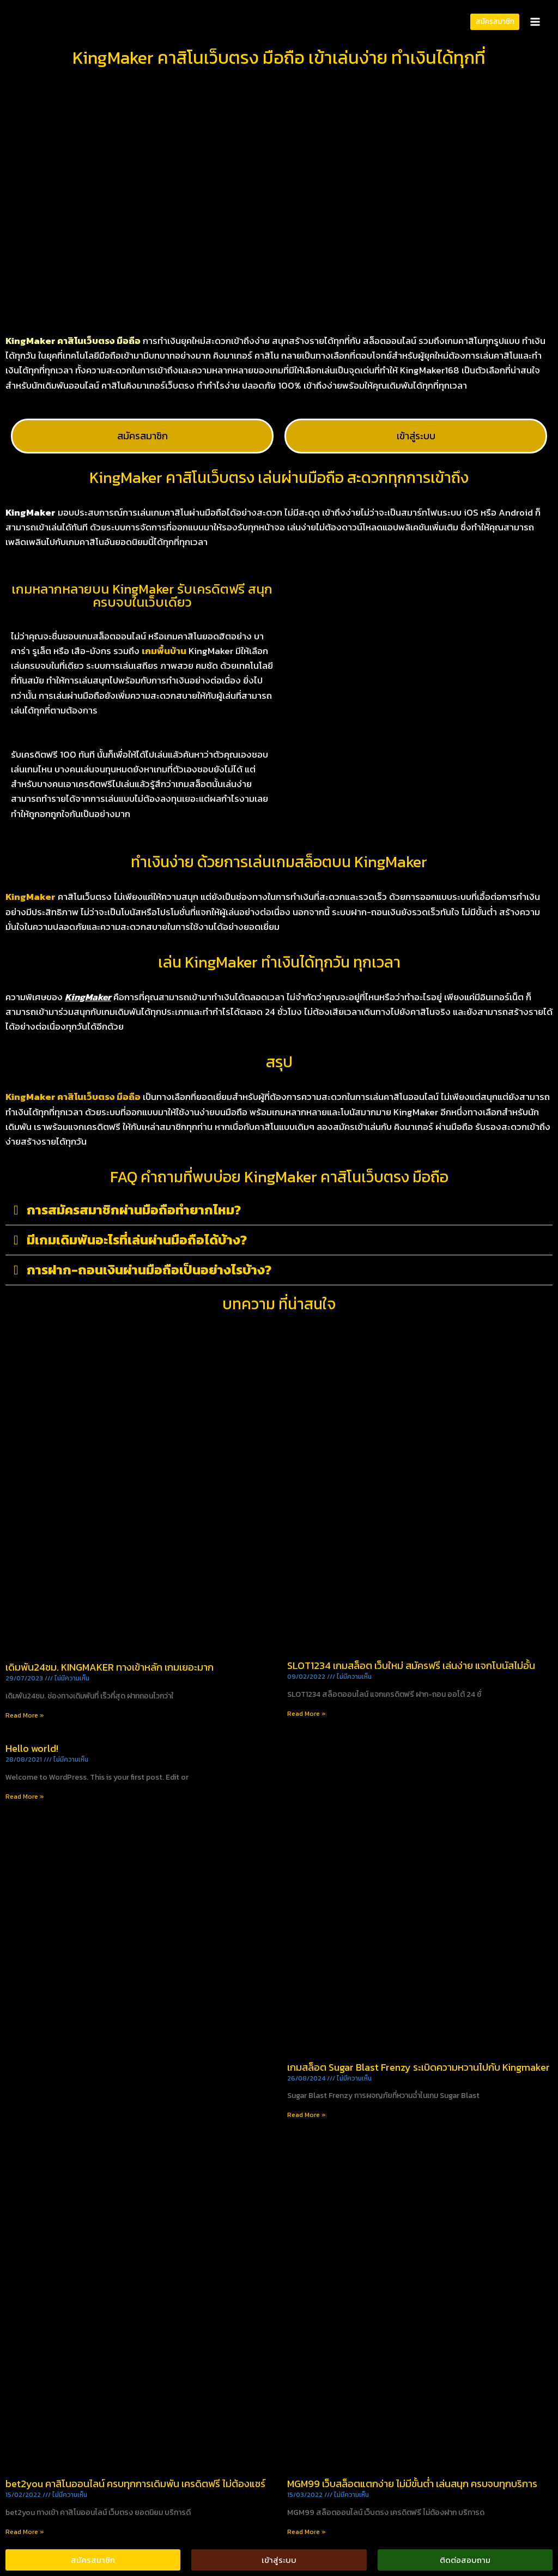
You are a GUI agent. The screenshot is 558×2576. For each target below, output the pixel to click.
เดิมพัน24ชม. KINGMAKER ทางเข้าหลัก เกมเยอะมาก (109, 1667)
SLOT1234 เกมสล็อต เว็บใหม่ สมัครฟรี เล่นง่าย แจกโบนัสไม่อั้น (411, 1665)
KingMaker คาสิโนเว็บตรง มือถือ (73, 1097)
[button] (279, 1210)
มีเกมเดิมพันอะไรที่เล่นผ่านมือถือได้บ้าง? (137, 1239)
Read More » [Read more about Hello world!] (24, 1796)
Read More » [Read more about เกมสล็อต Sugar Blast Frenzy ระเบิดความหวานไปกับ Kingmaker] (306, 2115)
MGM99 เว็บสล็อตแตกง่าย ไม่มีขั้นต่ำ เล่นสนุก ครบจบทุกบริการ (412, 2483)
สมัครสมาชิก (495, 21)
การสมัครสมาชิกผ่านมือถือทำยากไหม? (134, 1209)
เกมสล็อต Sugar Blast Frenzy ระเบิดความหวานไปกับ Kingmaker (418, 2067)
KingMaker (30, 897)
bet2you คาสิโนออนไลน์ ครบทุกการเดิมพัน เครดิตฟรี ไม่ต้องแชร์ (135, 2483)
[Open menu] (535, 21)
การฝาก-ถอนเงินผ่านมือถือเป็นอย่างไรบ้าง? (149, 1269)
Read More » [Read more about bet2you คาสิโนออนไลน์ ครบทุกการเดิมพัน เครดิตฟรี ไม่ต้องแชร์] (24, 2532)
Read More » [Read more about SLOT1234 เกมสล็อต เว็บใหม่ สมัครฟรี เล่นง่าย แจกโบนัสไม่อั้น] (306, 1714)
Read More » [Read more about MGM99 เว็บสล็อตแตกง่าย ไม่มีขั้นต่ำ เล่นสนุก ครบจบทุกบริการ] (306, 2532)
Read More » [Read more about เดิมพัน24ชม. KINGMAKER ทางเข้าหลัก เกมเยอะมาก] (24, 1715)
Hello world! (31, 1748)
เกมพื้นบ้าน (164, 651)
